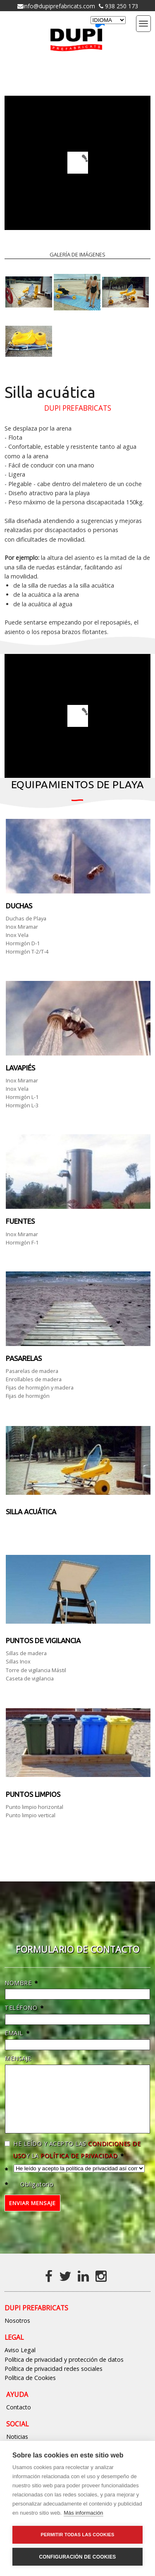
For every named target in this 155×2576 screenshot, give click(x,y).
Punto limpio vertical (30, 1815)
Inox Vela (17, 935)
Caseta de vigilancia (30, 1678)
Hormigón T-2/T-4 (27, 951)
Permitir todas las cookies (77, 2534)
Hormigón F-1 (22, 1242)
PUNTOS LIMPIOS (33, 1794)
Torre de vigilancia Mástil (36, 1670)
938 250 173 (120, 6)
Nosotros (17, 2333)
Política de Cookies (30, 2390)
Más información (83, 2513)
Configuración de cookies (77, 2557)
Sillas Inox (18, 1661)
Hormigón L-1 (22, 1097)
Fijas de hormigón (28, 1395)
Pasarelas (24, 1358)
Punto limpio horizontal (34, 1807)
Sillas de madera (26, 1653)
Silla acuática (31, 1512)
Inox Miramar (22, 926)
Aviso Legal (20, 2362)
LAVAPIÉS (20, 1068)
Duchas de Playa (26, 918)
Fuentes (20, 1221)
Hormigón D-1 (23, 943)
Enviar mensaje (32, 2215)
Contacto (18, 2419)
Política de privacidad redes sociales (54, 2381)
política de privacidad (79, 2168)
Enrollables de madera (34, 1379)
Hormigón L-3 (22, 1105)
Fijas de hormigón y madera (40, 1387)
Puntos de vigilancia (43, 1640)
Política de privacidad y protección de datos (64, 2372)
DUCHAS (19, 906)
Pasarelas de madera (32, 1371)
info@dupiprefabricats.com (59, 6)
